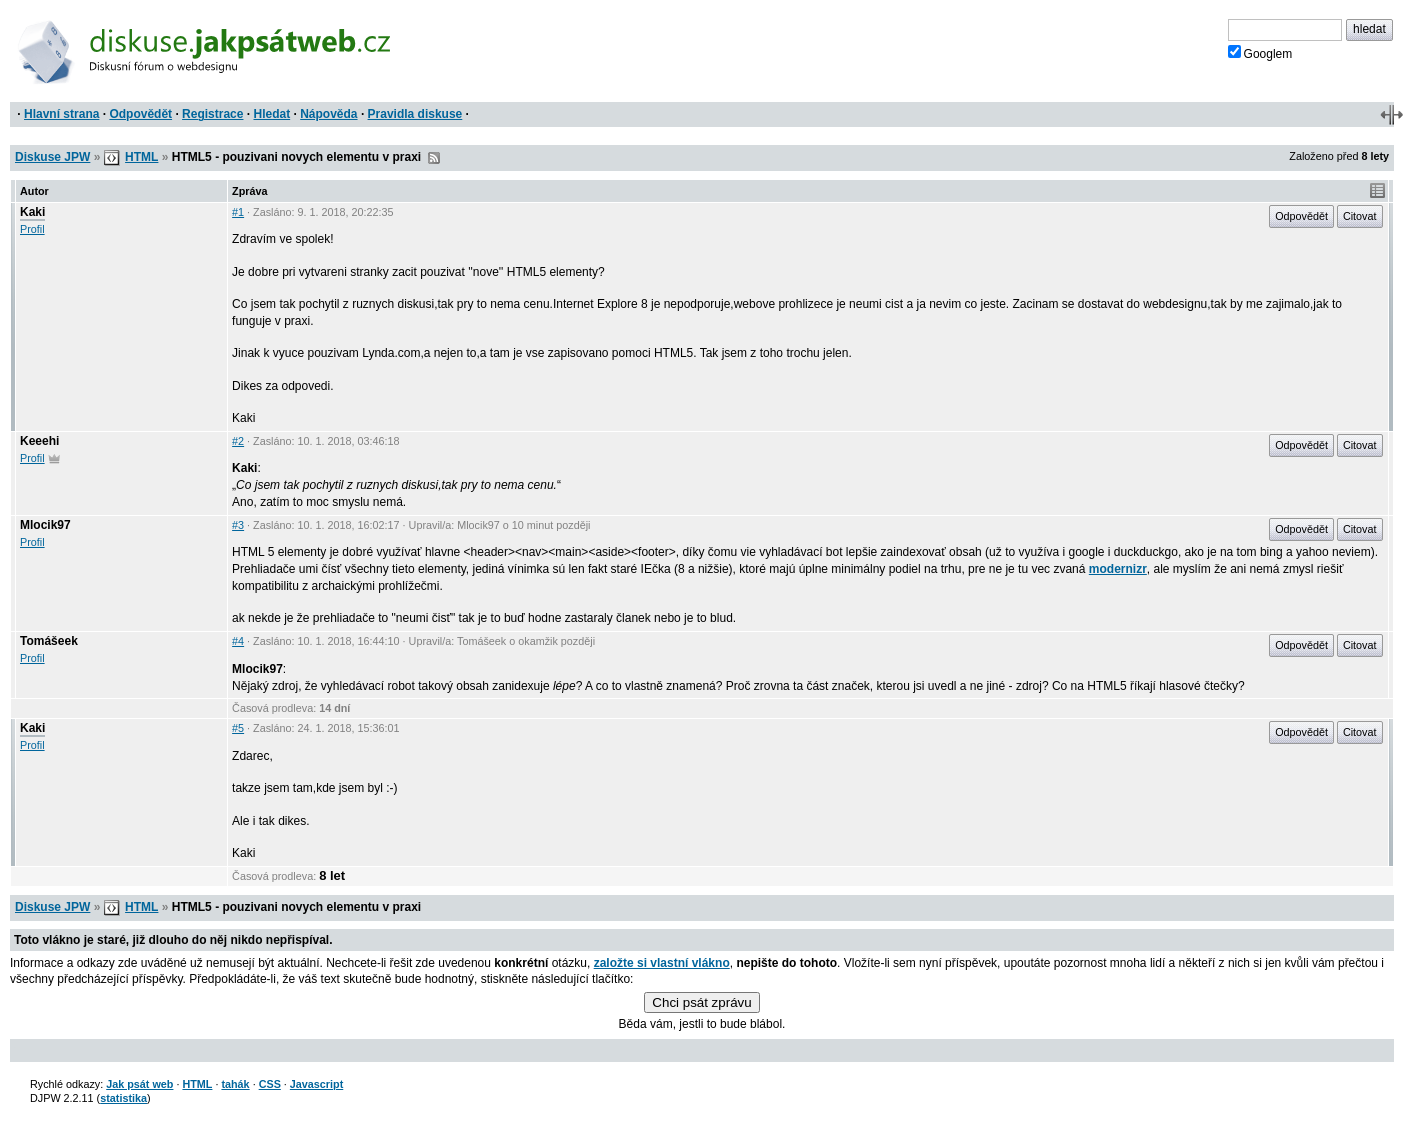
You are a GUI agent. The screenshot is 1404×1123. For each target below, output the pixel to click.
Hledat (271, 114)
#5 (238, 728)
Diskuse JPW (52, 157)
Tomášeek (49, 641)
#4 (238, 641)
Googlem (1260, 53)
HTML (141, 157)
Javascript (316, 1084)
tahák (235, 1084)
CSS (270, 1084)
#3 (238, 525)
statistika (123, 1098)
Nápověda (328, 114)
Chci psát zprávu (701, 1002)
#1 (238, 212)
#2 (238, 441)
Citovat (1360, 216)
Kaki (32, 212)
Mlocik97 (45, 525)
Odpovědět (140, 114)
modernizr (1118, 569)
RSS (434, 158)
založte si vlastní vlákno (662, 963)
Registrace (212, 114)
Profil (32, 229)
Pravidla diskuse (415, 114)
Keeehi (39, 441)
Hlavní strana (61, 114)
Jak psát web (139, 1084)
